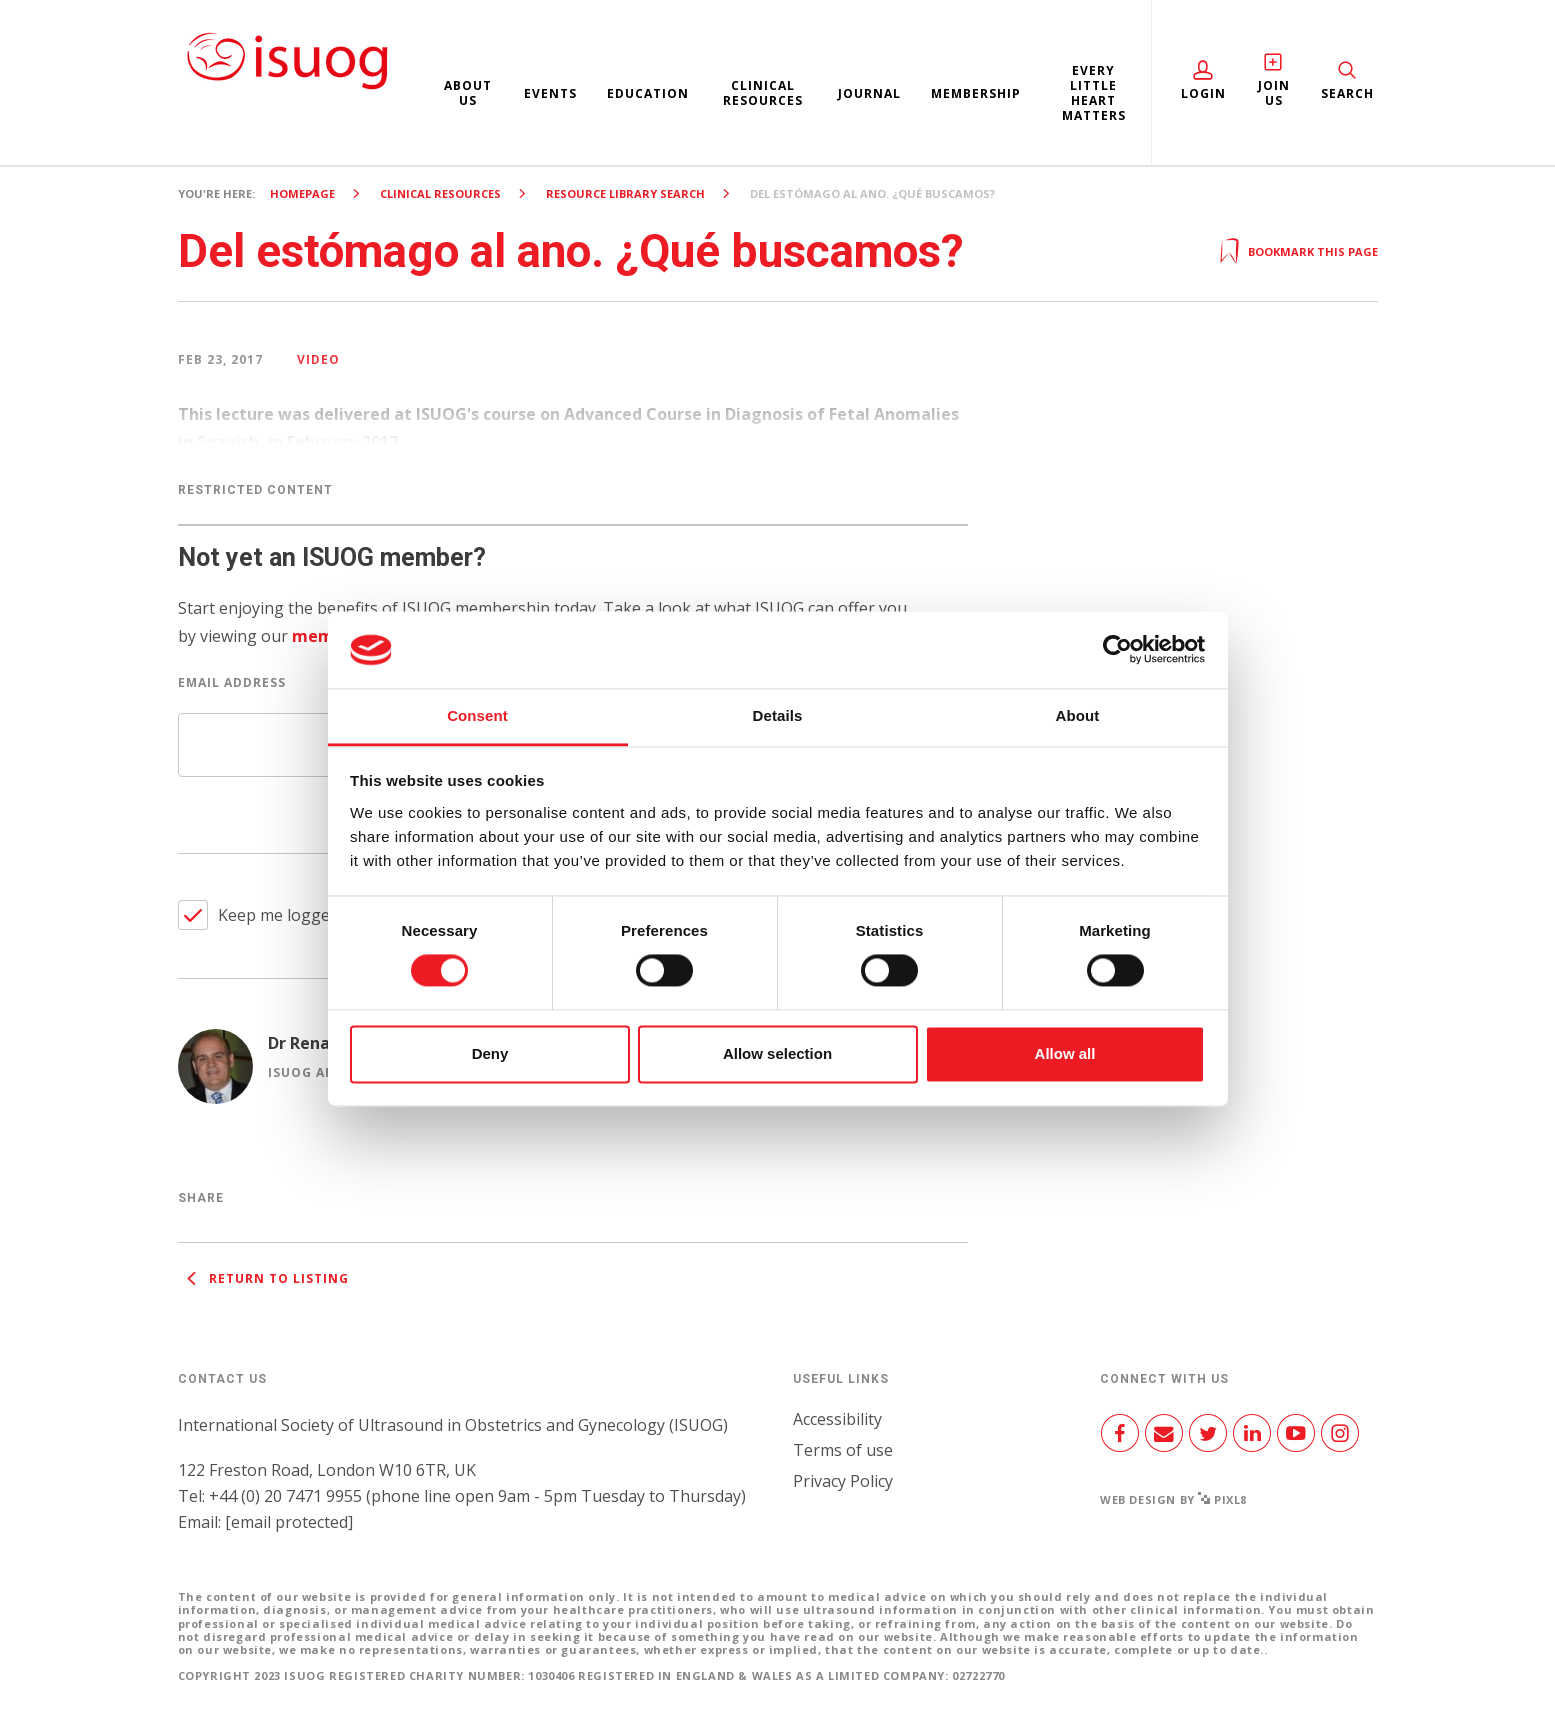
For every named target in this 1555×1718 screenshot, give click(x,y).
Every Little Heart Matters (1094, 93)
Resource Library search (625, 193)
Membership (976, 93)
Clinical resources (763, 93)
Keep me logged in (287, 915)
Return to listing (263, 1278)
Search (1347, 93)
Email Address (232, 682)
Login (1203, 93)
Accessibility (837, 1419)
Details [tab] (778, 715)
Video (318, 359)
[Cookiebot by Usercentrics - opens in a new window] (1117, 650)
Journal (869, 93)
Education (648, 93)
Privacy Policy (843, 1481)
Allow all (1065, 1053)
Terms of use (843, 1450)
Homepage (302, 193)
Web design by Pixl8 (1173, 1499)
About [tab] (1078, 715)
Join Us (1273, 93)
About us (468, 93)
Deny (490, 1053)
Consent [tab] (477, 715)
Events (550, 93)
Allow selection (777, 1053)
